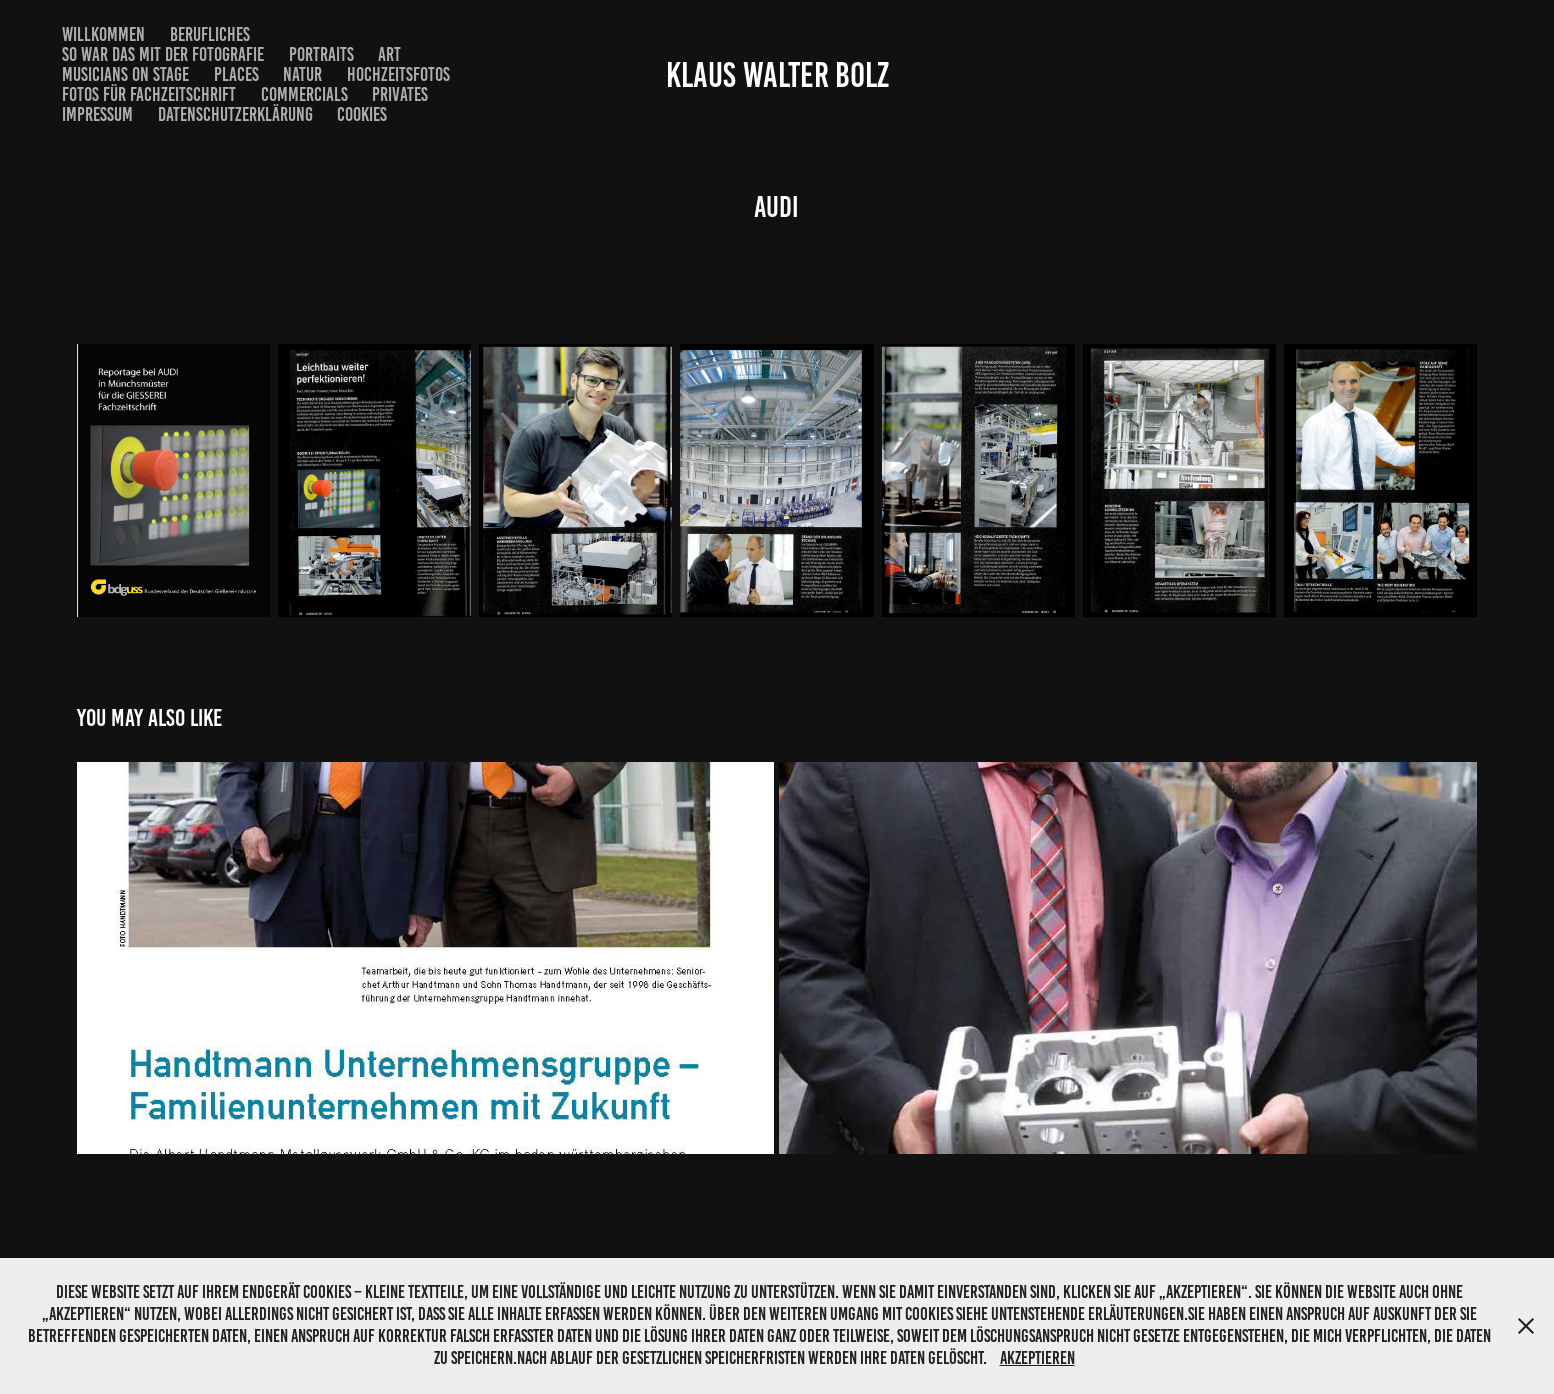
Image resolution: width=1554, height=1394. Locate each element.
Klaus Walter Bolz (777, 75)
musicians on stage (125, 74)
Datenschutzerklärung (235, 114)
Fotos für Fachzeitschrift (149, 94)
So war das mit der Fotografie (163, 54)
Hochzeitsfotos (398, 74)
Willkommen (103, 34)
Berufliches (210, 34)
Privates (400, 94)
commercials (304, 94)
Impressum (97, 114)
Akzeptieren (1037, 1358)
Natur (302, 74)
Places (236, 74)
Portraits (321, 54)
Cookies (362, 114)
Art (389, 54)
